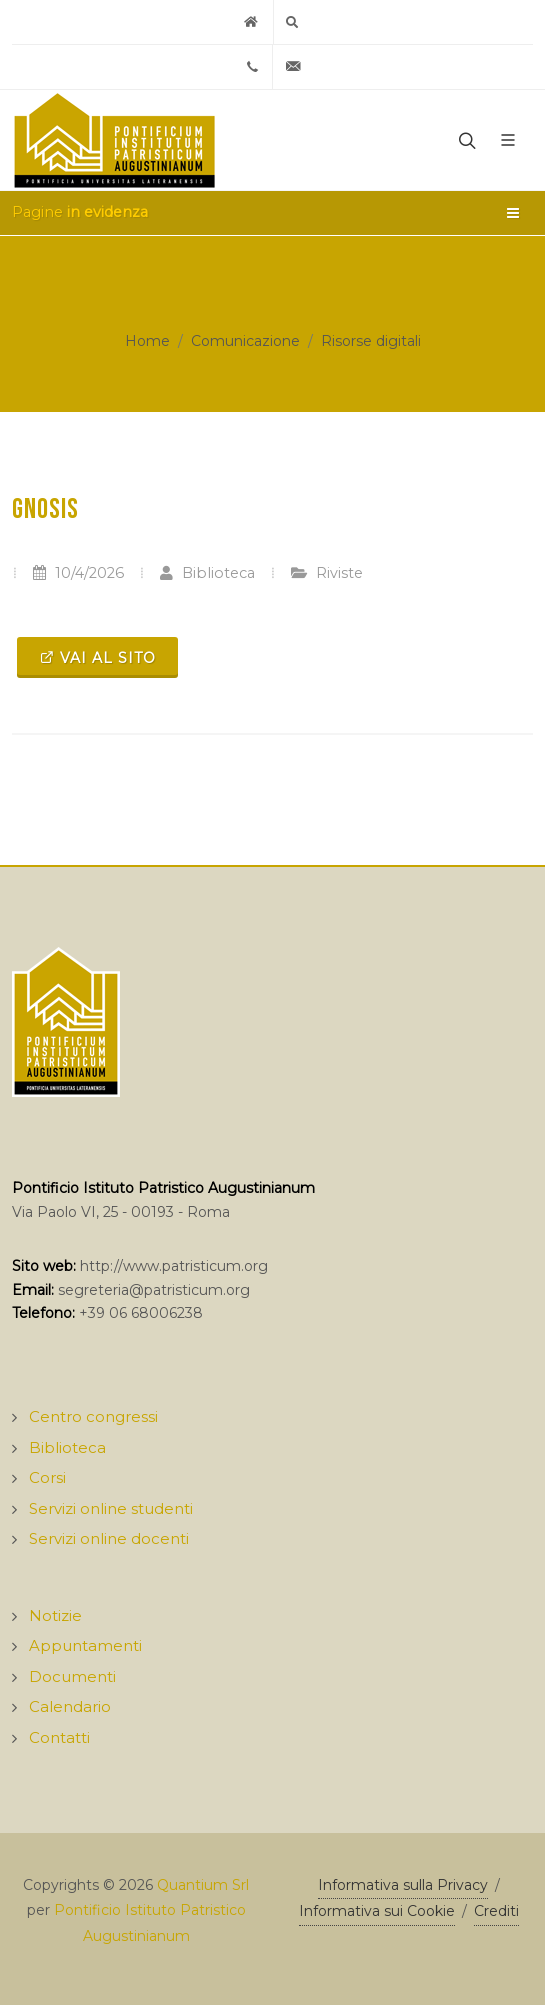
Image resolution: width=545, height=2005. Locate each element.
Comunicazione (245, 341)
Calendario (70, 1706)
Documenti (72, 1676)
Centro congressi (93, 1416)
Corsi (47, 1477)
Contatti (59, 1737)
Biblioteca (207, 573)
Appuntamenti (85, 1645)
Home (147, 341)
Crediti (496, 1911)
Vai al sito (97, 657)
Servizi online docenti (109, 1538)
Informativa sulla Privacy (403, 1885)
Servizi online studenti (111, 1508)
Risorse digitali (371, 341)
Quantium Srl (203, 1885)
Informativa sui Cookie (377, 1911)
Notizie (55, 1615)
